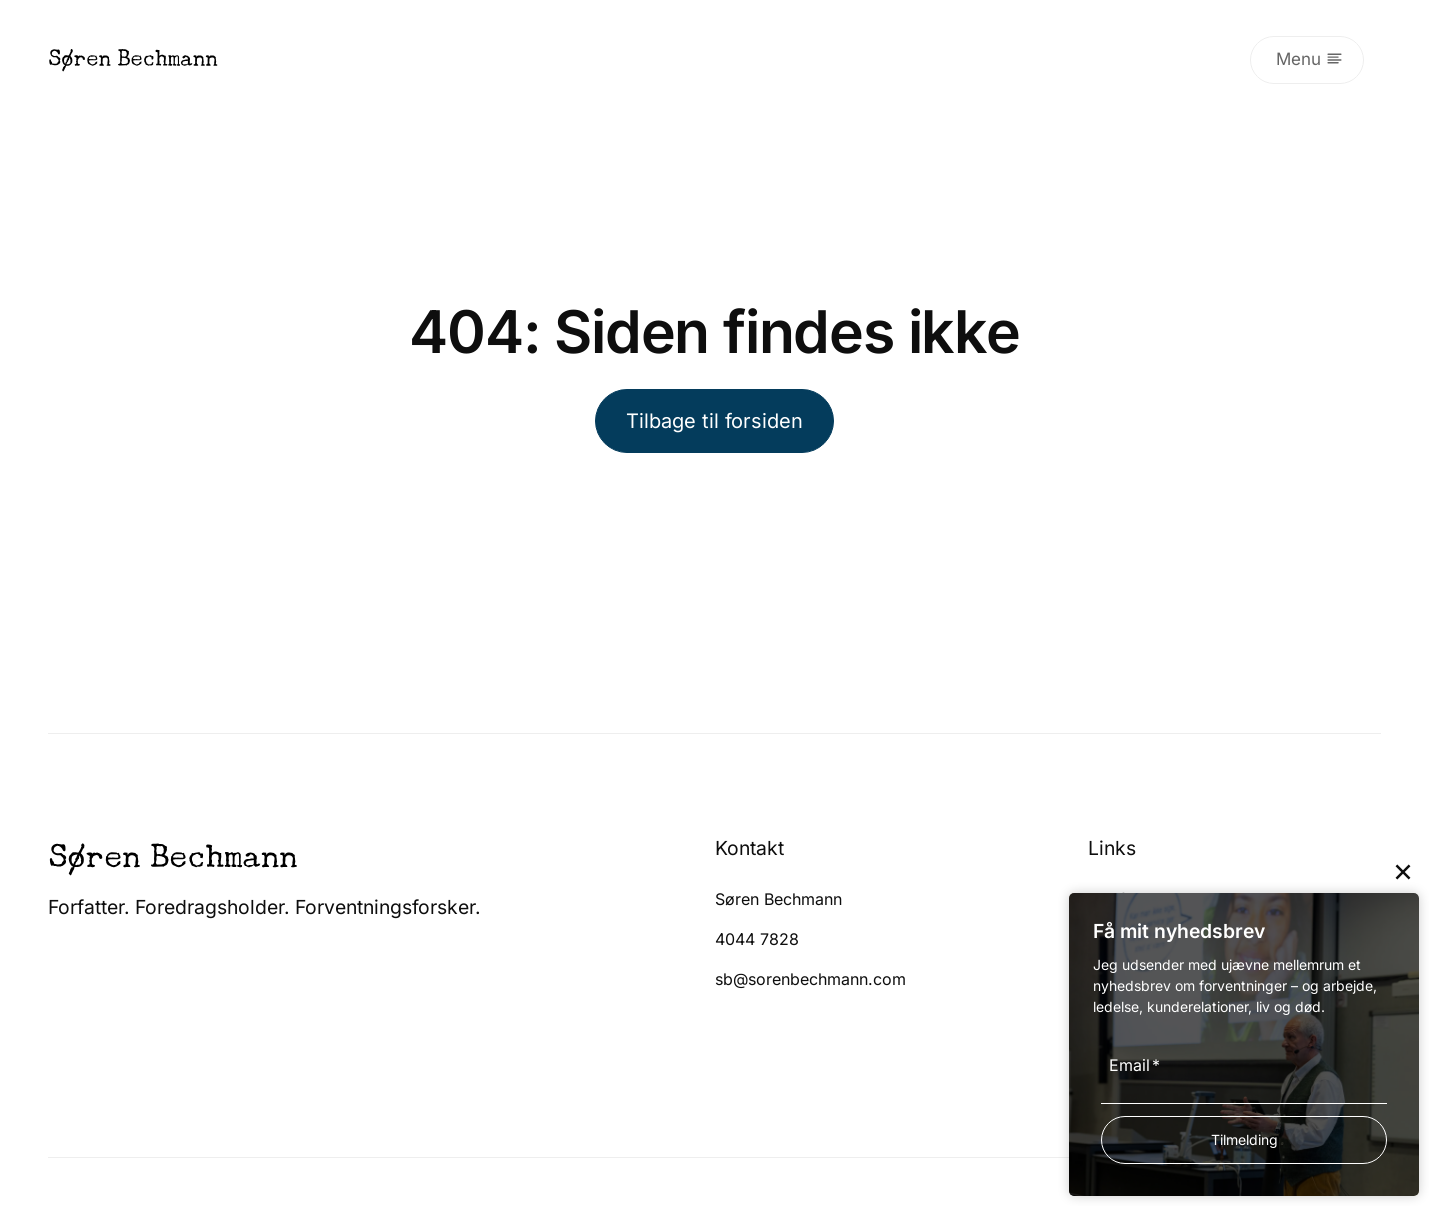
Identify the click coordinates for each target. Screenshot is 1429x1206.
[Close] (1403, 872)
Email (1134, 1065)
